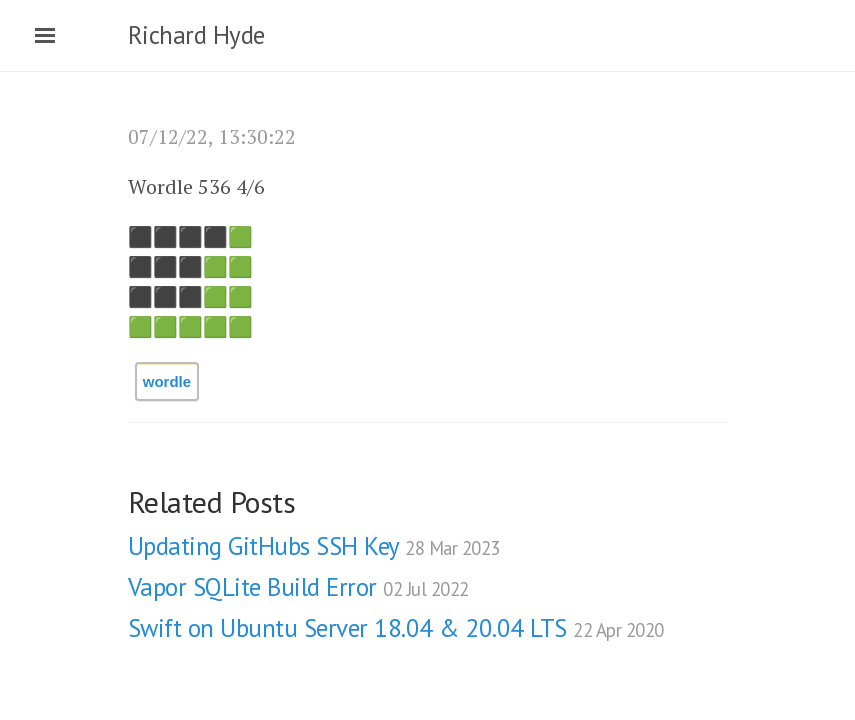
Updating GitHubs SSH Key (314, 546)
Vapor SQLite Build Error (298, 587)
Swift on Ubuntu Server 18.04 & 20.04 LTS (396, 628)
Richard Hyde (196, 35)
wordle (167, 381)
